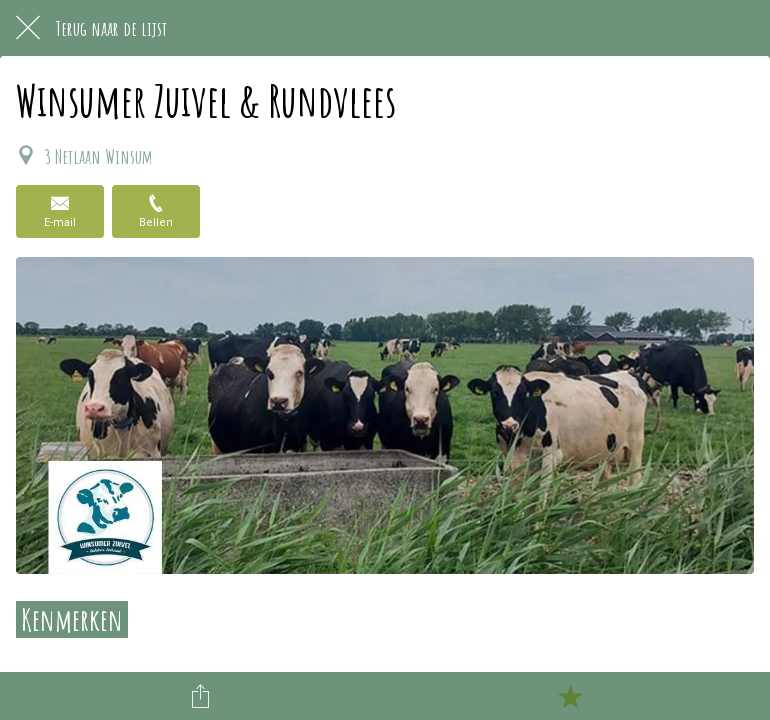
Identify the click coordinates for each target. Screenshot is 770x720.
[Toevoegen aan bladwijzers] (570, 696)
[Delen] (201, 696)
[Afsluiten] (28, 28)
